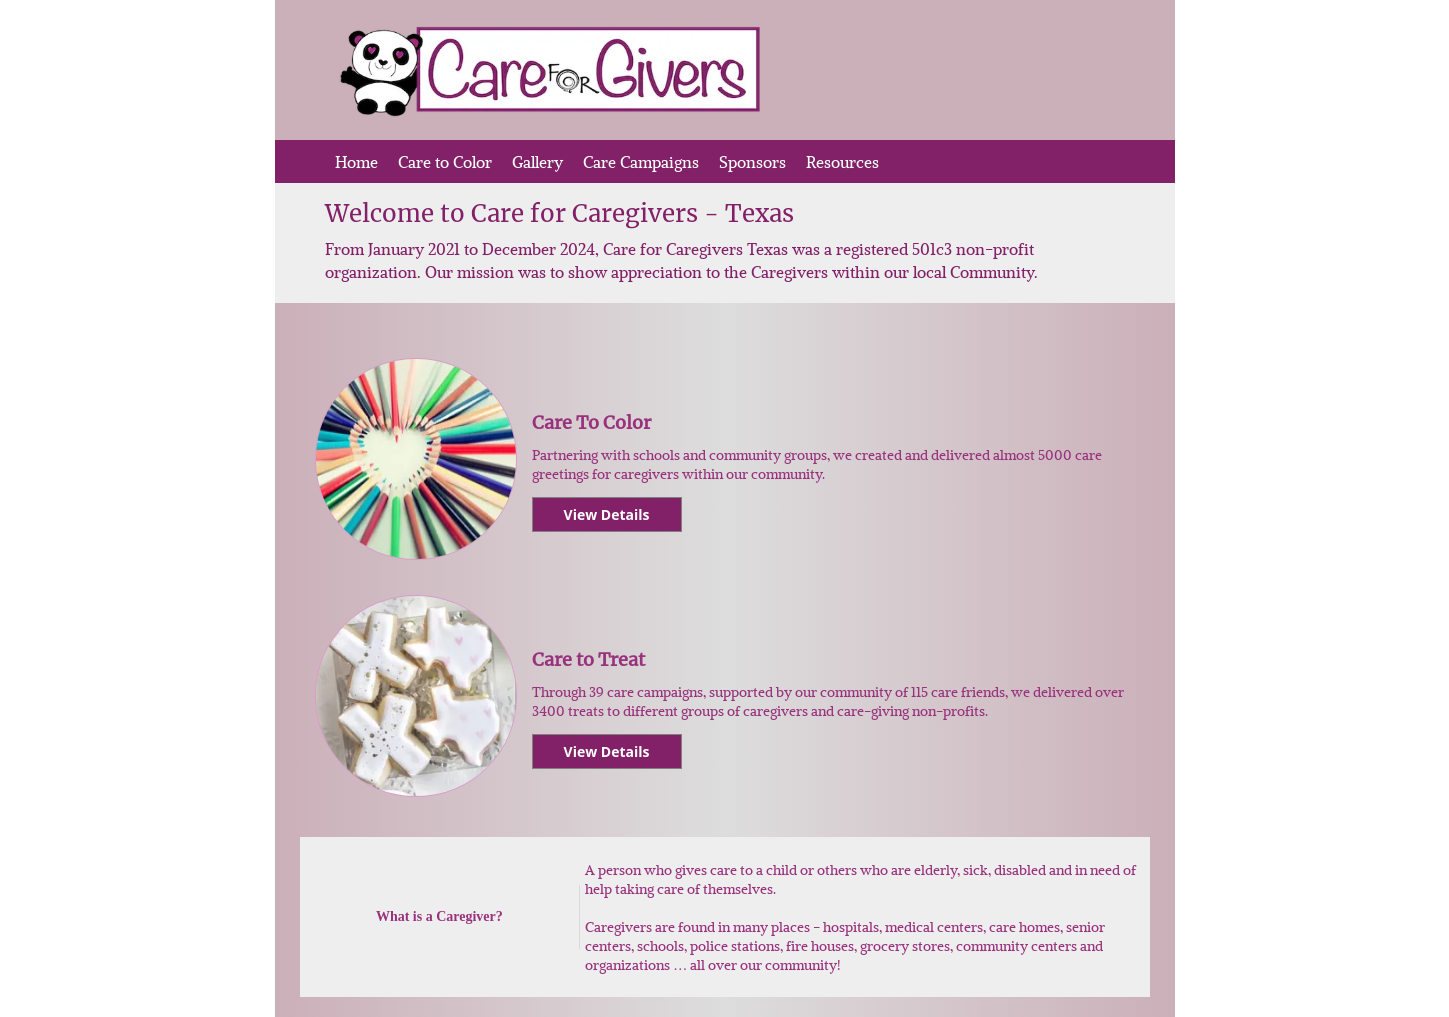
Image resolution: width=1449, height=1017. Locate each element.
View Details (607, 514)
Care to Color (445, 161)
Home (356, 161)
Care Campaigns (641, 161)
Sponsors (752, 161)
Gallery (537, 161)
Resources (842, 161)
